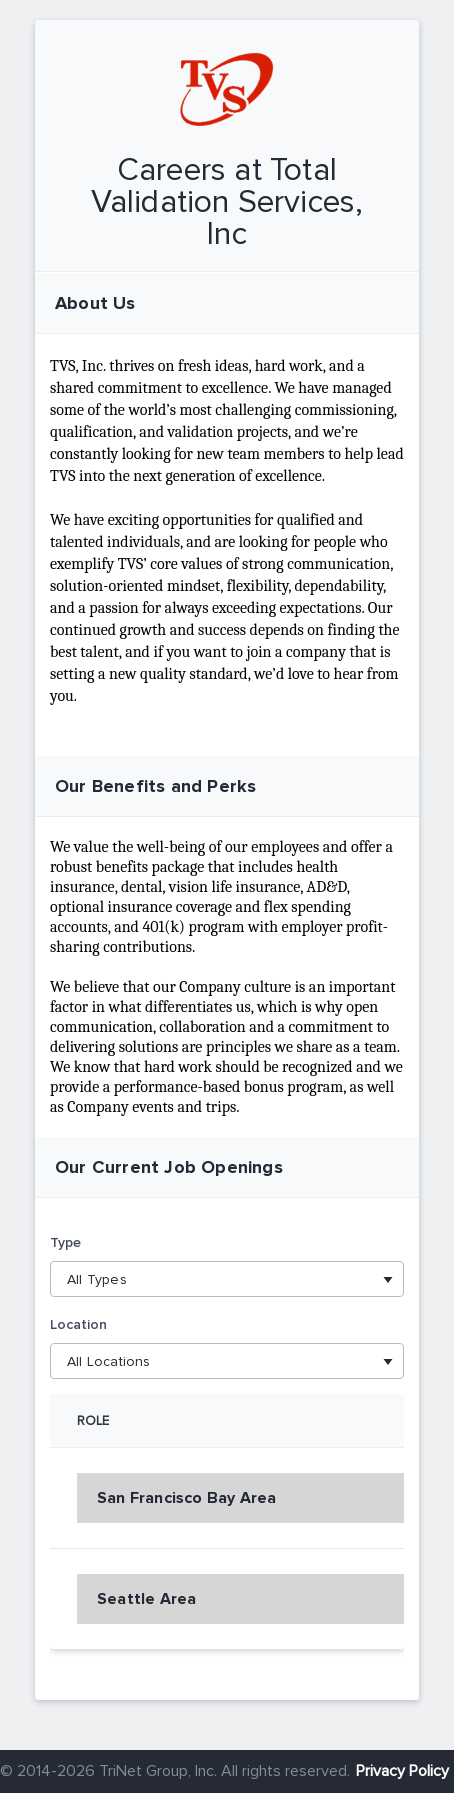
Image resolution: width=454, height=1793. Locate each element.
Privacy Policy (402, 1771)
